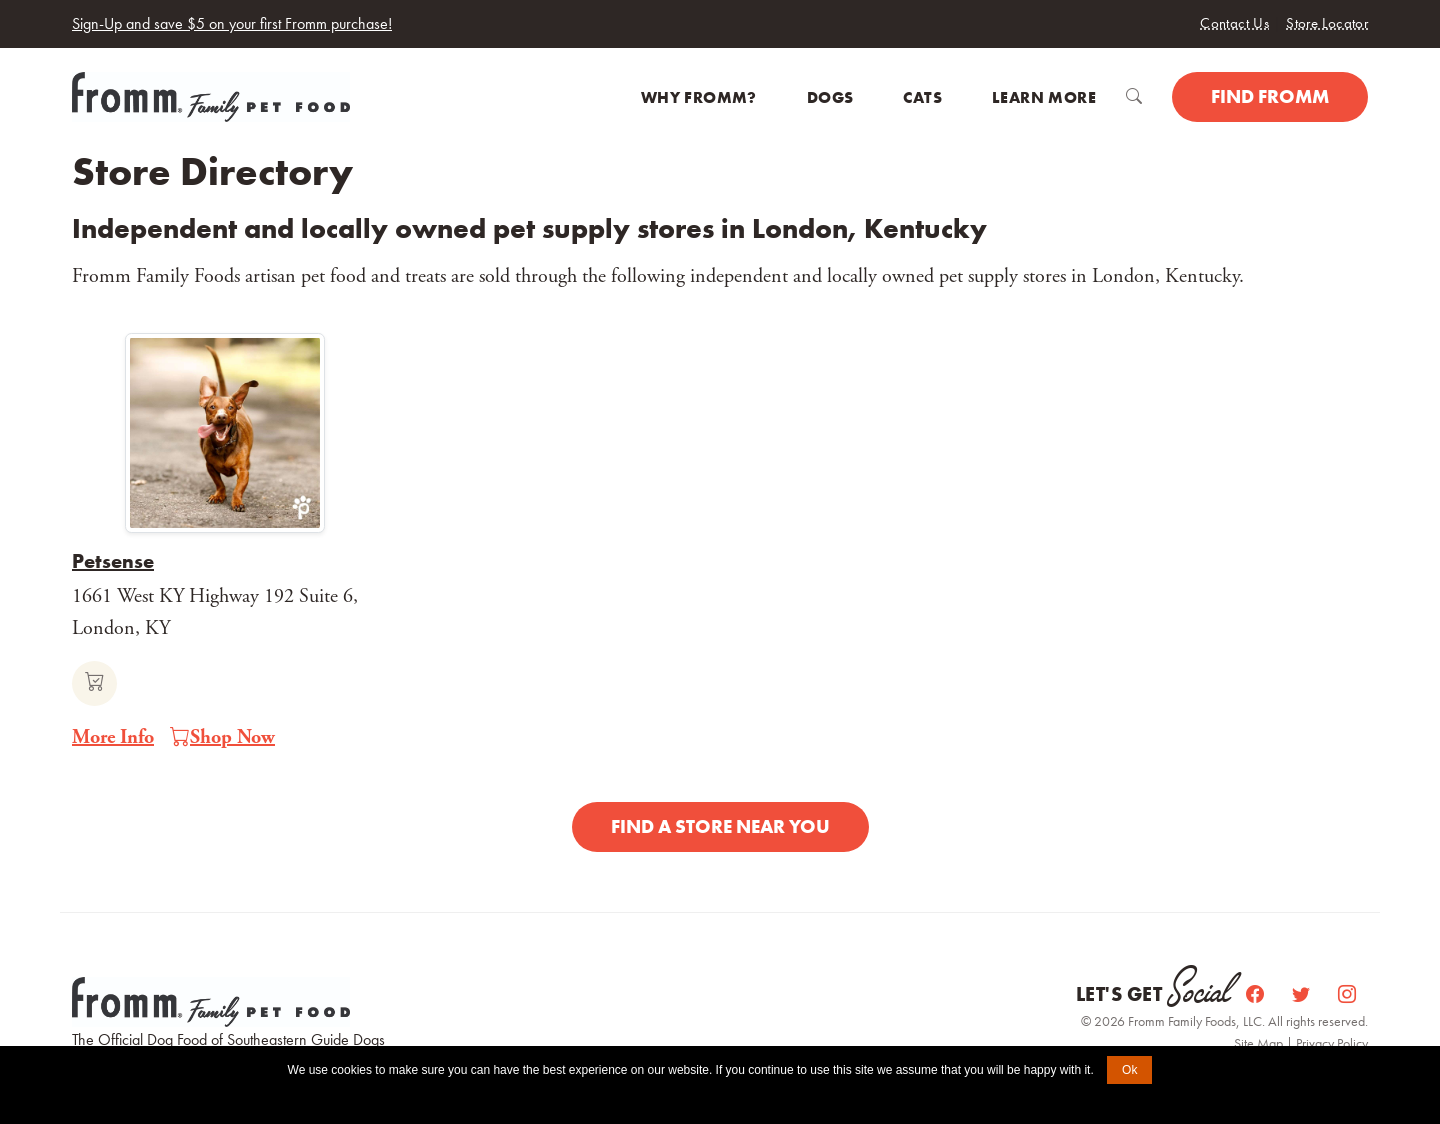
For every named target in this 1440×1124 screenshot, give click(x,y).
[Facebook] (1257, 994)
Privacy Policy (1332, 1043)
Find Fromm (1270, 96)
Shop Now (222, 738)
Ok (1129, 1070)
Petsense (113, 561)
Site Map (1260, 1043)
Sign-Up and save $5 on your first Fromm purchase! (232, 23)
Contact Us (1234, 23)
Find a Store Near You (720, 826)
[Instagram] (1347, 994)
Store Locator (1327, 23)
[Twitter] (1303, 994)
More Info (113, 737)
